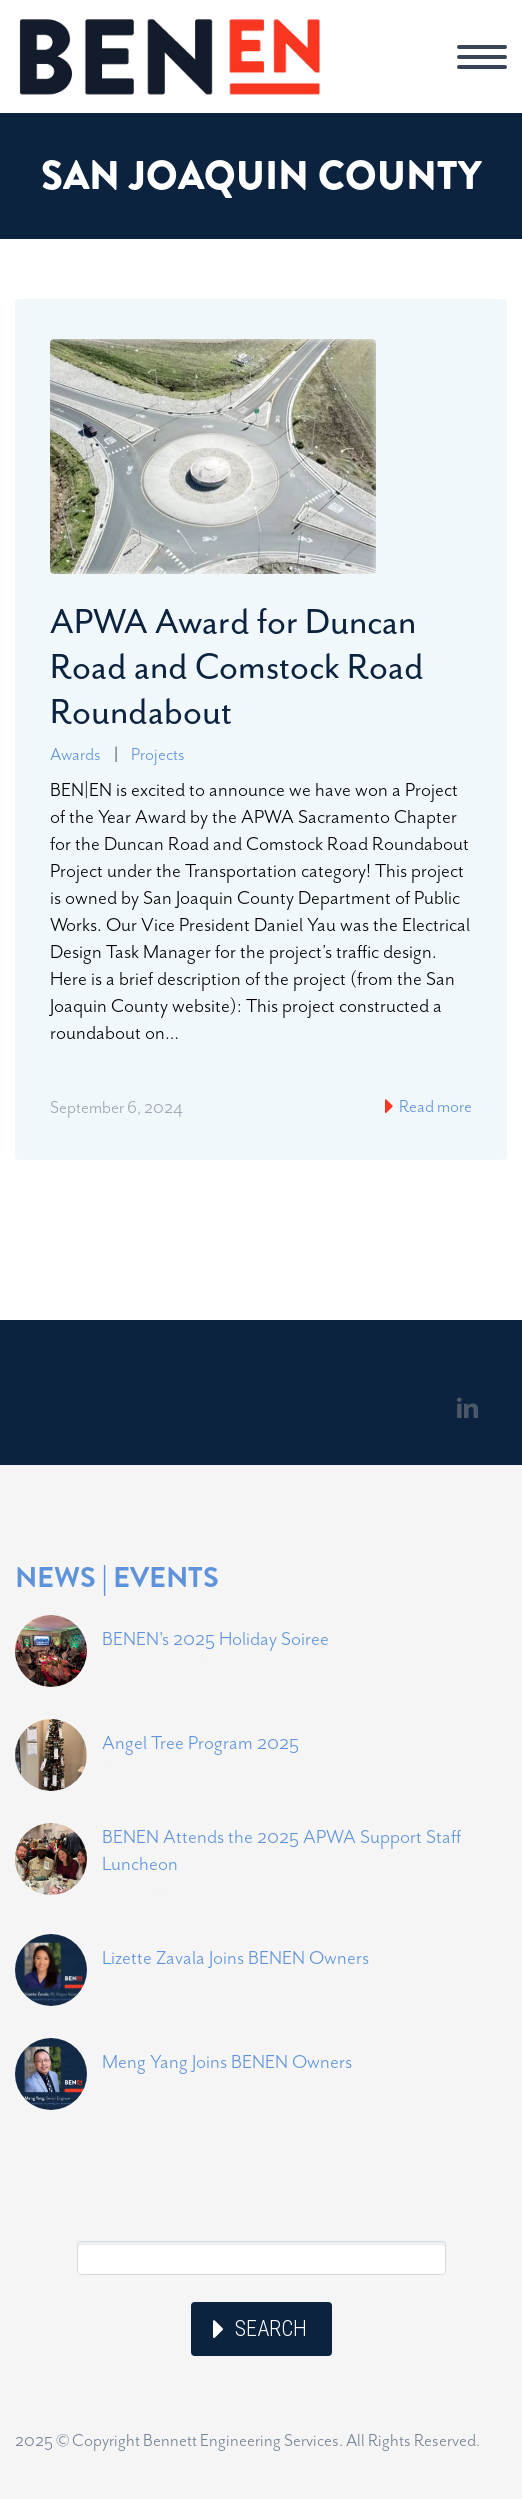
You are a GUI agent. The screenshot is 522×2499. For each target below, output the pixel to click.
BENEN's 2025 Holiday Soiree (215, 1638)
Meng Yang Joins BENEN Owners (227, 2061)
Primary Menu (482, 57)
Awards (75, 754)
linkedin (467, 1408)
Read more (434, 1106)
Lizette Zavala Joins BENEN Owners (235, 1957)
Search (271, 2328)
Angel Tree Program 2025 (200, 1742)
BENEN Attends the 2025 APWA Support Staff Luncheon (281, 1850)
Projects (158, 754)
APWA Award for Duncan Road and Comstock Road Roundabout (237, 666)
